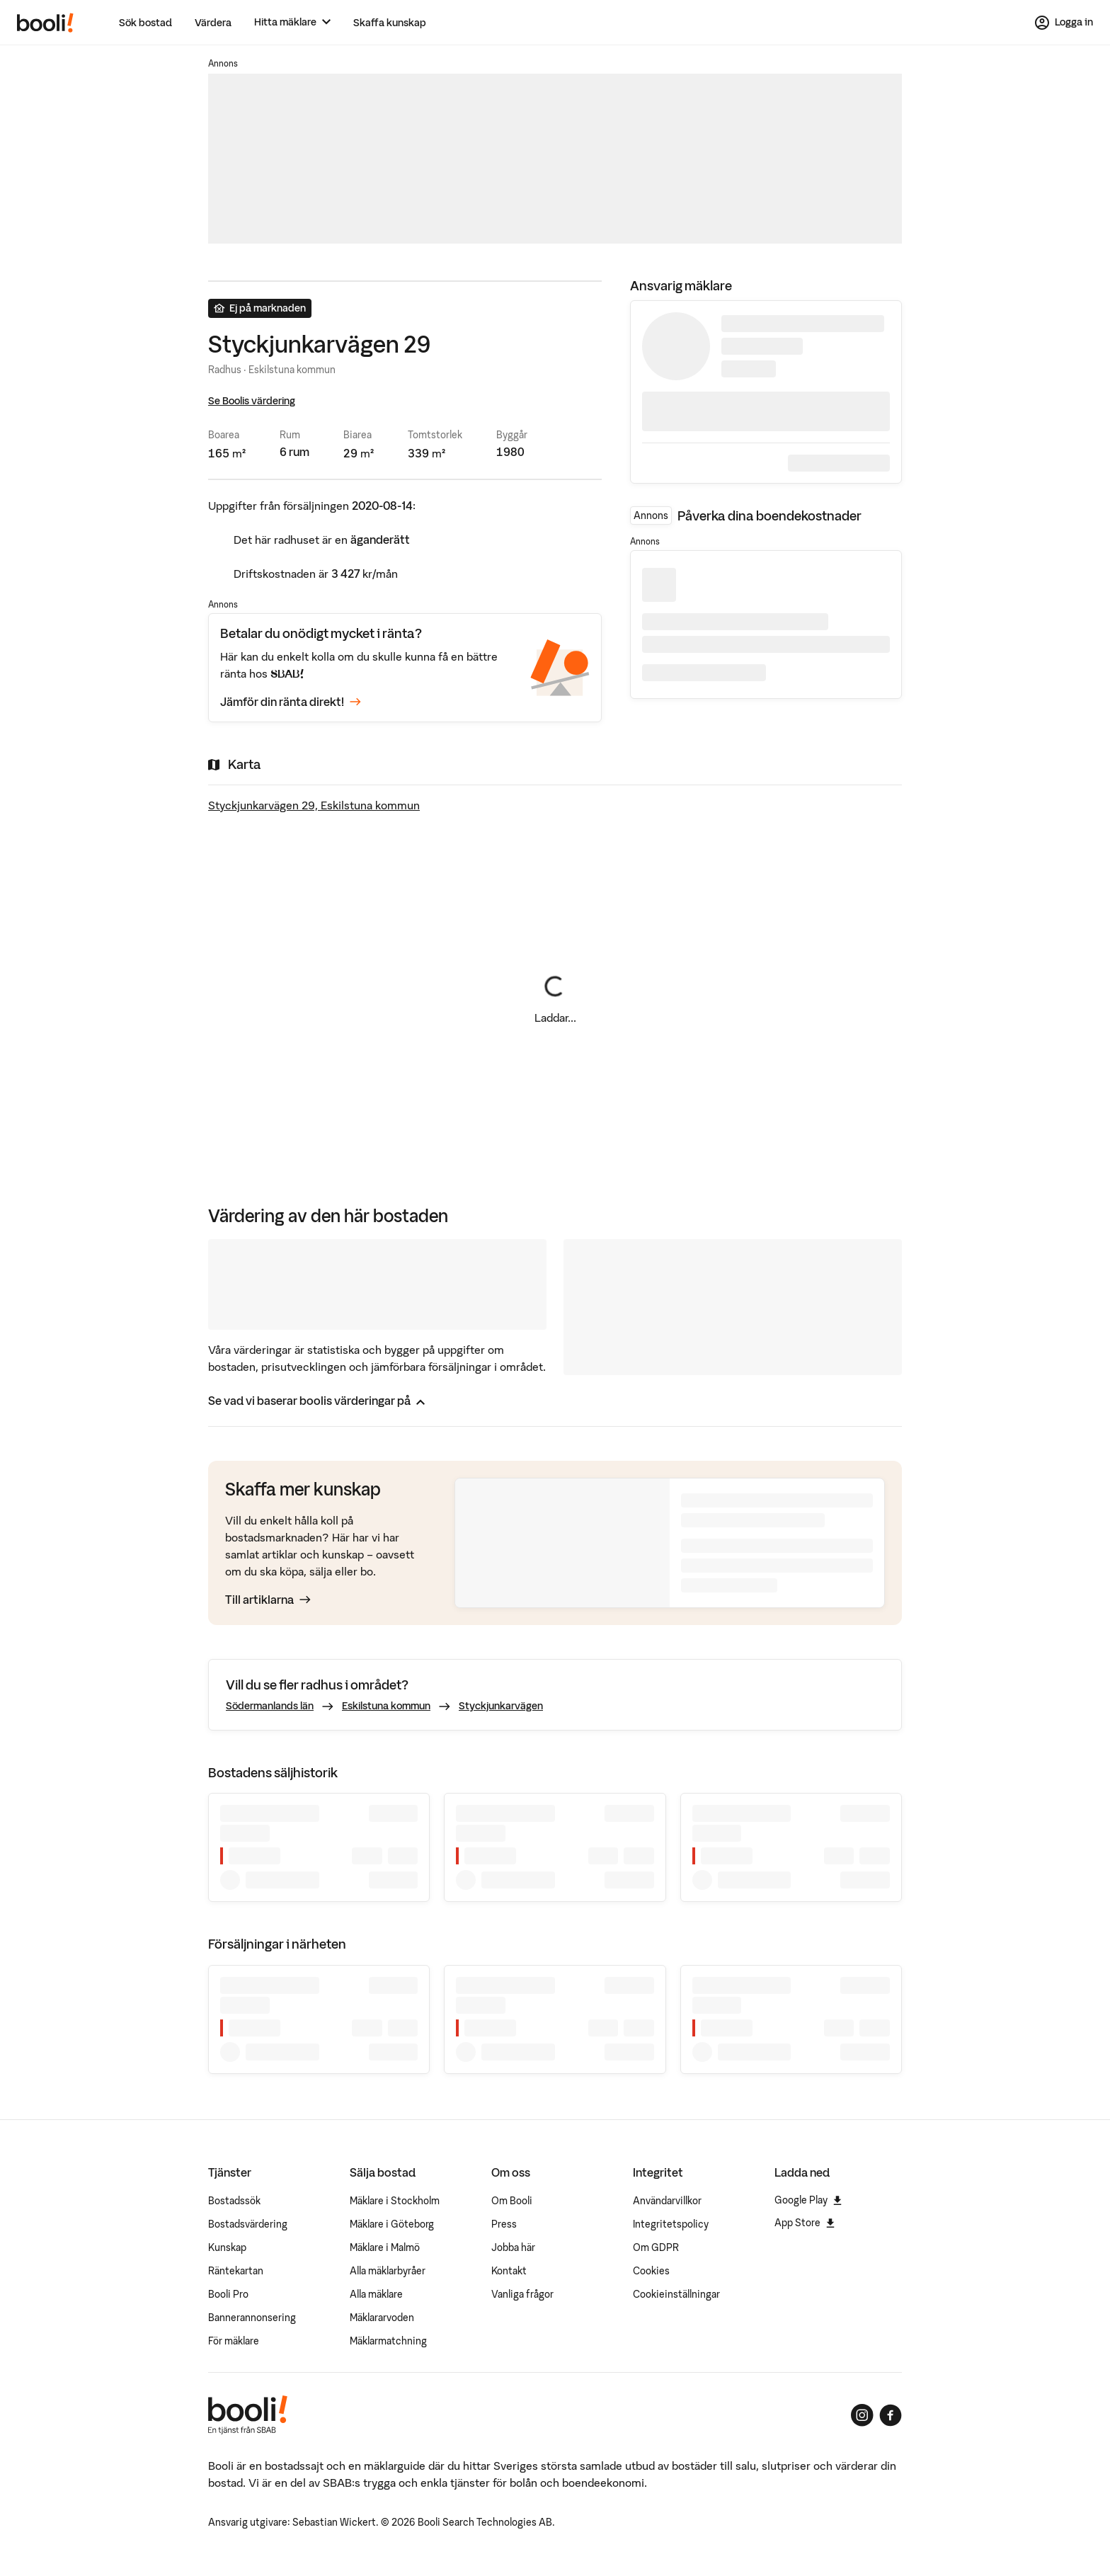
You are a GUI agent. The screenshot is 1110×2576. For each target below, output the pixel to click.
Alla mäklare (376, 2294)
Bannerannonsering (252, 2317)
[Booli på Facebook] (890, 2415)
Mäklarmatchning (388, 2341)
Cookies (651, 2270)
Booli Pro (228, 2294)
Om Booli (511, 2200)
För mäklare (233, 2341)
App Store (804, 2222)
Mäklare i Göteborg (392, 2224)
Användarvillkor (667, 2200)
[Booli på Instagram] (862, 2415)
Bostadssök (234, 2200)
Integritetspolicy (671, 2224)
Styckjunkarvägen (501, 1705)
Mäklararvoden (382, 2317)
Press (504, 2224)
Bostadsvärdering (247, 2224)
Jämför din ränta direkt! (290, 702)
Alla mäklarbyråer (387, 2270)
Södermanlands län (270, 1705)
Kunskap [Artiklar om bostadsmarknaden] (227, 2247)
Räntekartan (235, 2270)
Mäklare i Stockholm (395, 2200)
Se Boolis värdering (251, 400)
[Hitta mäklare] (292, 22)
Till (268, 1599)
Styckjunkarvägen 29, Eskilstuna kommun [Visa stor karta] (314, 805)
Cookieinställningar (676, 2294)
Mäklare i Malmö (385, 2247)
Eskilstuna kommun (386, 1705)
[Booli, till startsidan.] (45, 23)
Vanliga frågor (522, 2294)
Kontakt (509, 2270)
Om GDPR (656, 2247)
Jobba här (513, 2247)
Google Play (808, 2200)
